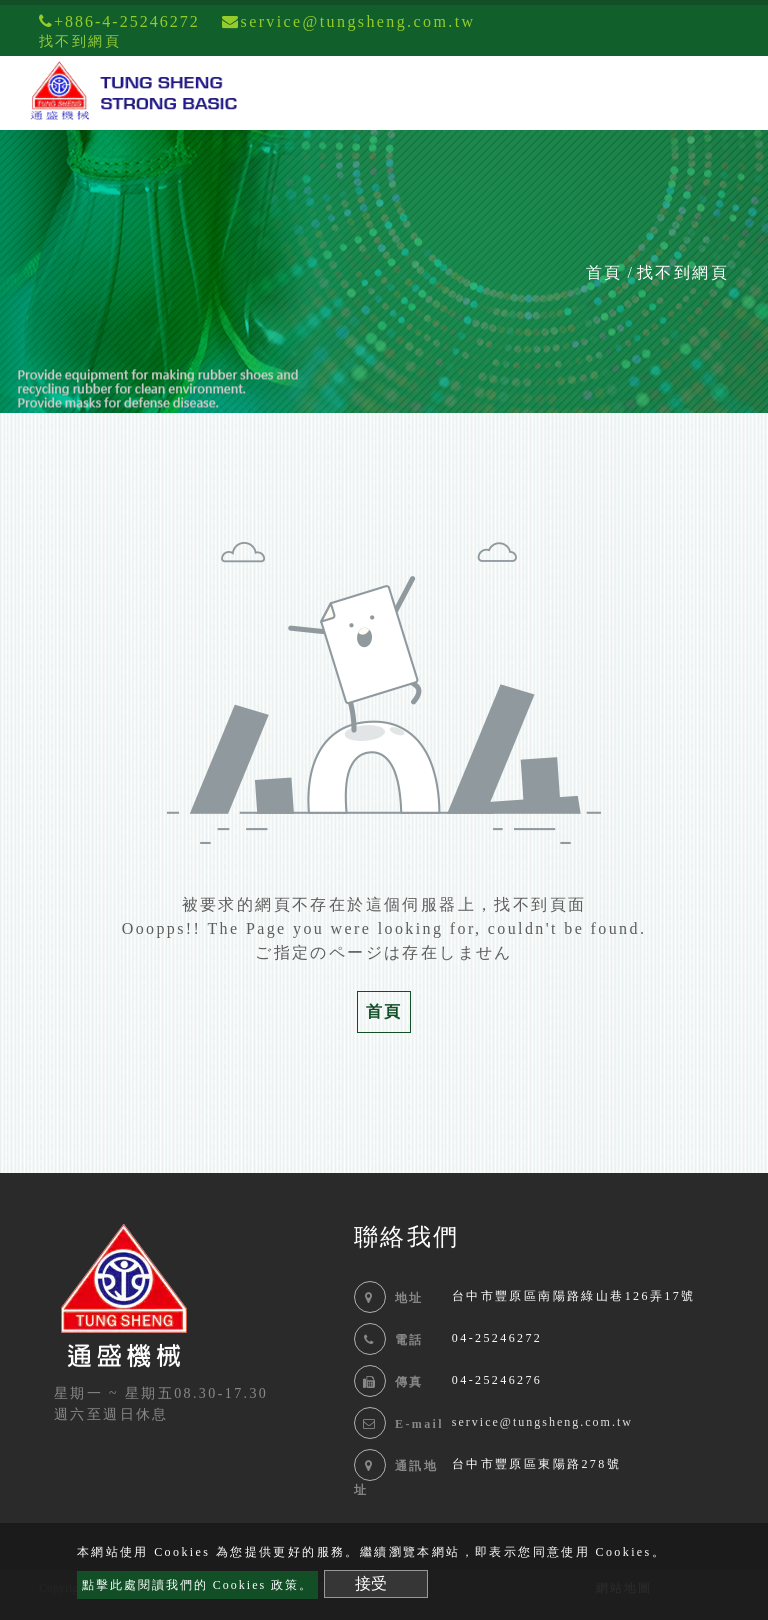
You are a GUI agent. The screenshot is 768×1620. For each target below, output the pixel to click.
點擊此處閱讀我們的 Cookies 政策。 (197, 1585)
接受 (371, 1583)
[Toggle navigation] (724, 93)
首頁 (604, 272)
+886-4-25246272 (119, 21)
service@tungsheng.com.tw (542, 1422)
